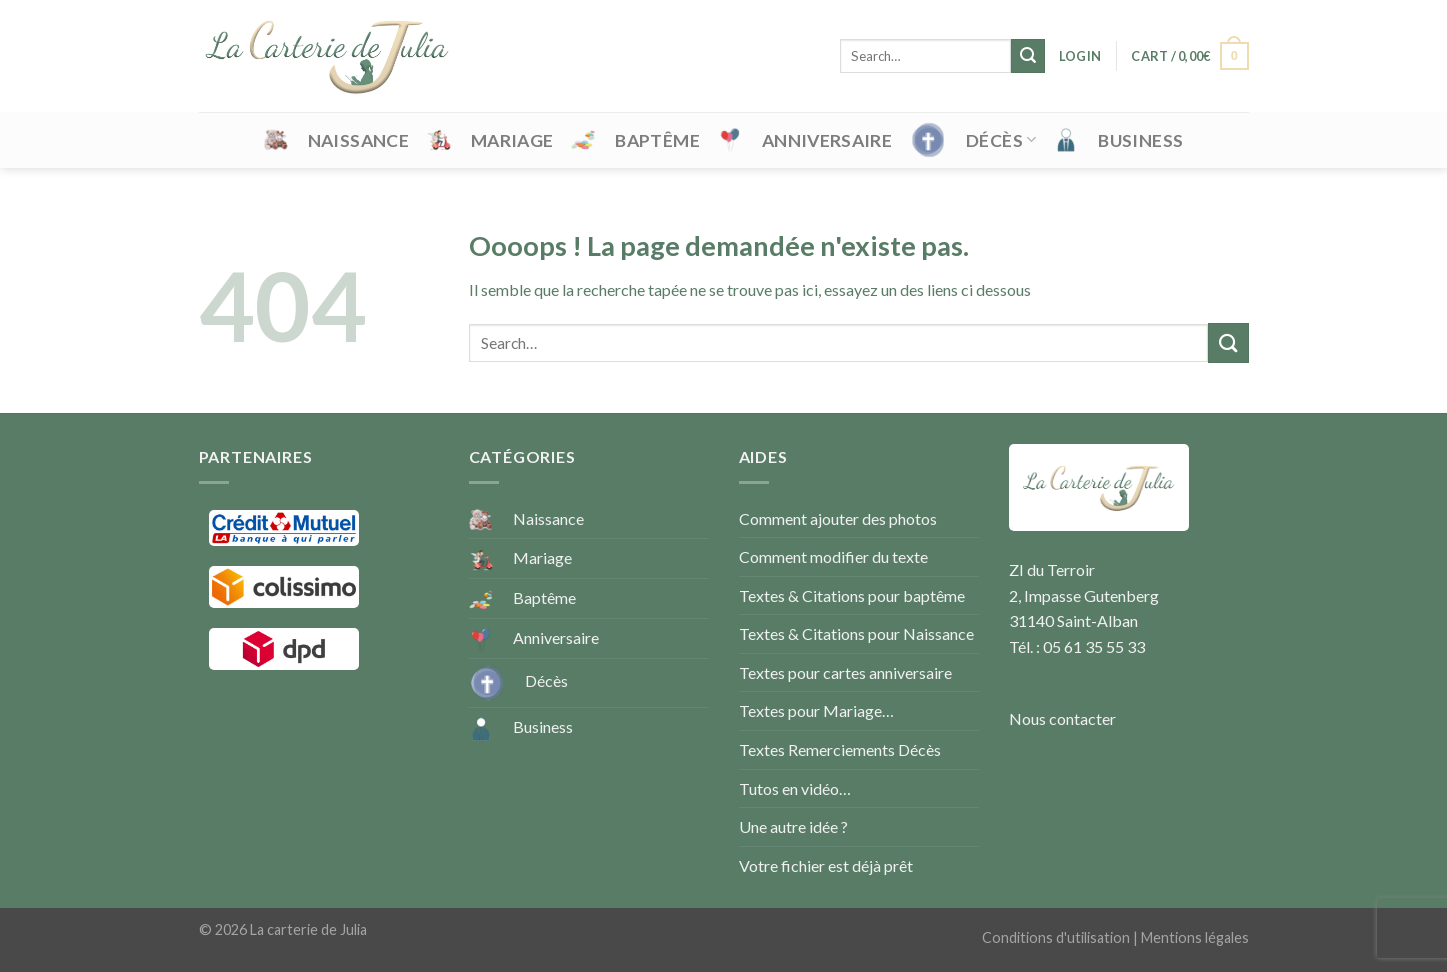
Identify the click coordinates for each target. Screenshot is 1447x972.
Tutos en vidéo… (795, 788)
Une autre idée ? (793, 826)
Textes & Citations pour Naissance (856, 633)
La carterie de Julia (308, 929)
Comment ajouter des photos (838, 518)
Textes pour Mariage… (816, 710)
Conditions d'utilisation (1056, 937)
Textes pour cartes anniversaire (845, 672)
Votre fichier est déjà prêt (826, 865)
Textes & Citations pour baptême (852, 595)
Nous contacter (1062, 718)
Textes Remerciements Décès (840, 749)
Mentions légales (1195, 937)
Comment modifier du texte (833, 556)
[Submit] (1028, 56)
